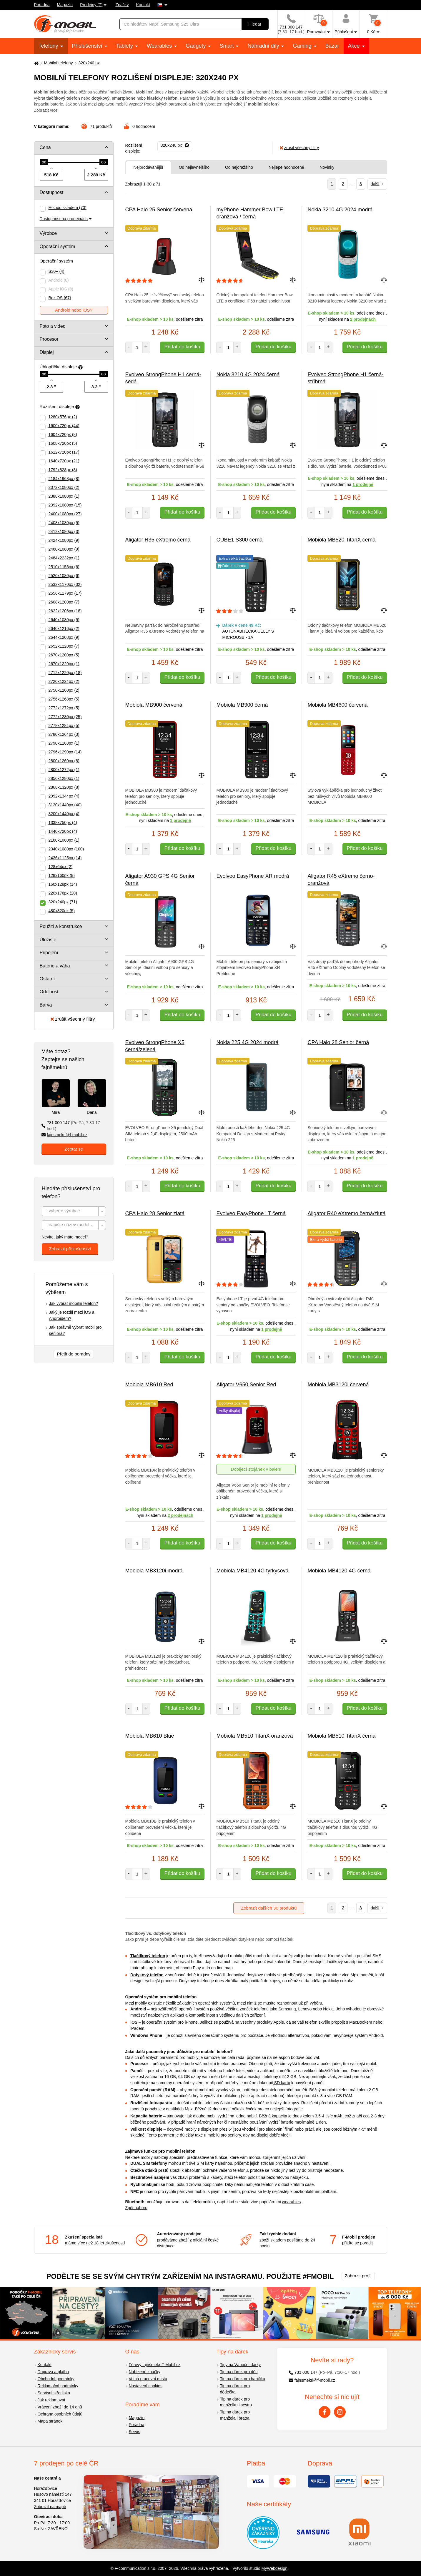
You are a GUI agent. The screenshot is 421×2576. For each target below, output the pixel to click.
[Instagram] (340, 2412)
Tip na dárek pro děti (239, 2371)
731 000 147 (70, 1125)
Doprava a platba (53, 2371)
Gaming (303, 46)
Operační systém (57, 246)
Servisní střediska (54, 2393)
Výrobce (48, 233)
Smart (227, 46)
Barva (46, 1004)
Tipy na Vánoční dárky (240, 2364)
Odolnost (49, 991)
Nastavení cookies (145, 2385)
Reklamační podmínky (58, 2385)
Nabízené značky (144, 2371)
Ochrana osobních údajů (60, 2414)
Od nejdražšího (239, 167)
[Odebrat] (175, 145)
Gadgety (196, 46)
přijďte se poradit (357, 2243)
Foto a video (53, 326)
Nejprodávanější (148, 167)
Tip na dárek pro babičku (242, 2378)
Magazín (65, 4)
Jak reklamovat (51, 2400)
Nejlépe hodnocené (286, 167)
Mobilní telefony (58, 63)
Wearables (160, 46)
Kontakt (143, 4)
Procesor (49, 339)
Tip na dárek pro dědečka (235, 2388)
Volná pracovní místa (148, 2378)
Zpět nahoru (136, 2207)
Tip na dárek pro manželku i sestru (236, 2402)
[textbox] (74, 1211)
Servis (134, 2431)
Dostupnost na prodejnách (64, 218)
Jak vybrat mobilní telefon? (73, 1303)
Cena (45, 147)
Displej (47, 352)
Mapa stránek (50, 2421)
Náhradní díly (263, 46)
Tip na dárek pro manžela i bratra (235, 2415)
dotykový (100, 98)
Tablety (125, 46)
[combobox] (74, 1211)
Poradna (42, 4)
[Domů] (36, 63)
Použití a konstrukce (61, 926)
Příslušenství (88, 46)
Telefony (49, 46)
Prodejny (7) (91, 4)
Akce (354, 46)
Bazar (332, 46)
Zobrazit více (46, 110)
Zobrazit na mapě (50, 2506)
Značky (122, 4)
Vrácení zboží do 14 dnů (60, 2407)
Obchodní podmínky (56, 2378)
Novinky (327, 167)
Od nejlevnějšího (194, 167)
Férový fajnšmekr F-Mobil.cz (155, 2364)
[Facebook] (324, 2412)
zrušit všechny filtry (73, 1019)
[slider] (44, 162)
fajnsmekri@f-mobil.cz (64, 1134)
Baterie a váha (55, 965)
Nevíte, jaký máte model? (65, 1237)
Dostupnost (52, 192)
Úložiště (48, 939)
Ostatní (47, 978)
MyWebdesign (274, 2568)
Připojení (49, 952)
